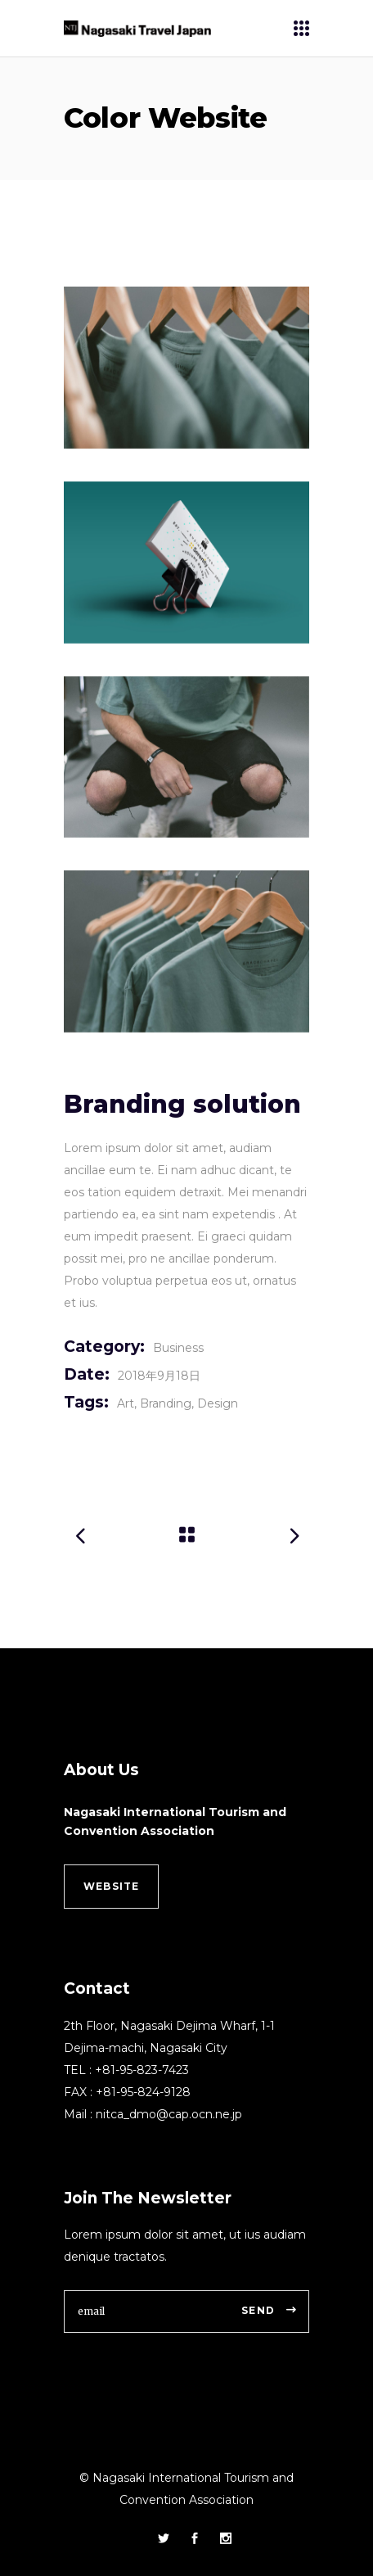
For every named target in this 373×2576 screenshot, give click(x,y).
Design (217, 1403)
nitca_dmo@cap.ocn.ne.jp (169, 2114)
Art (125, 1403)
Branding (165, 1403)
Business (178, 1347)
